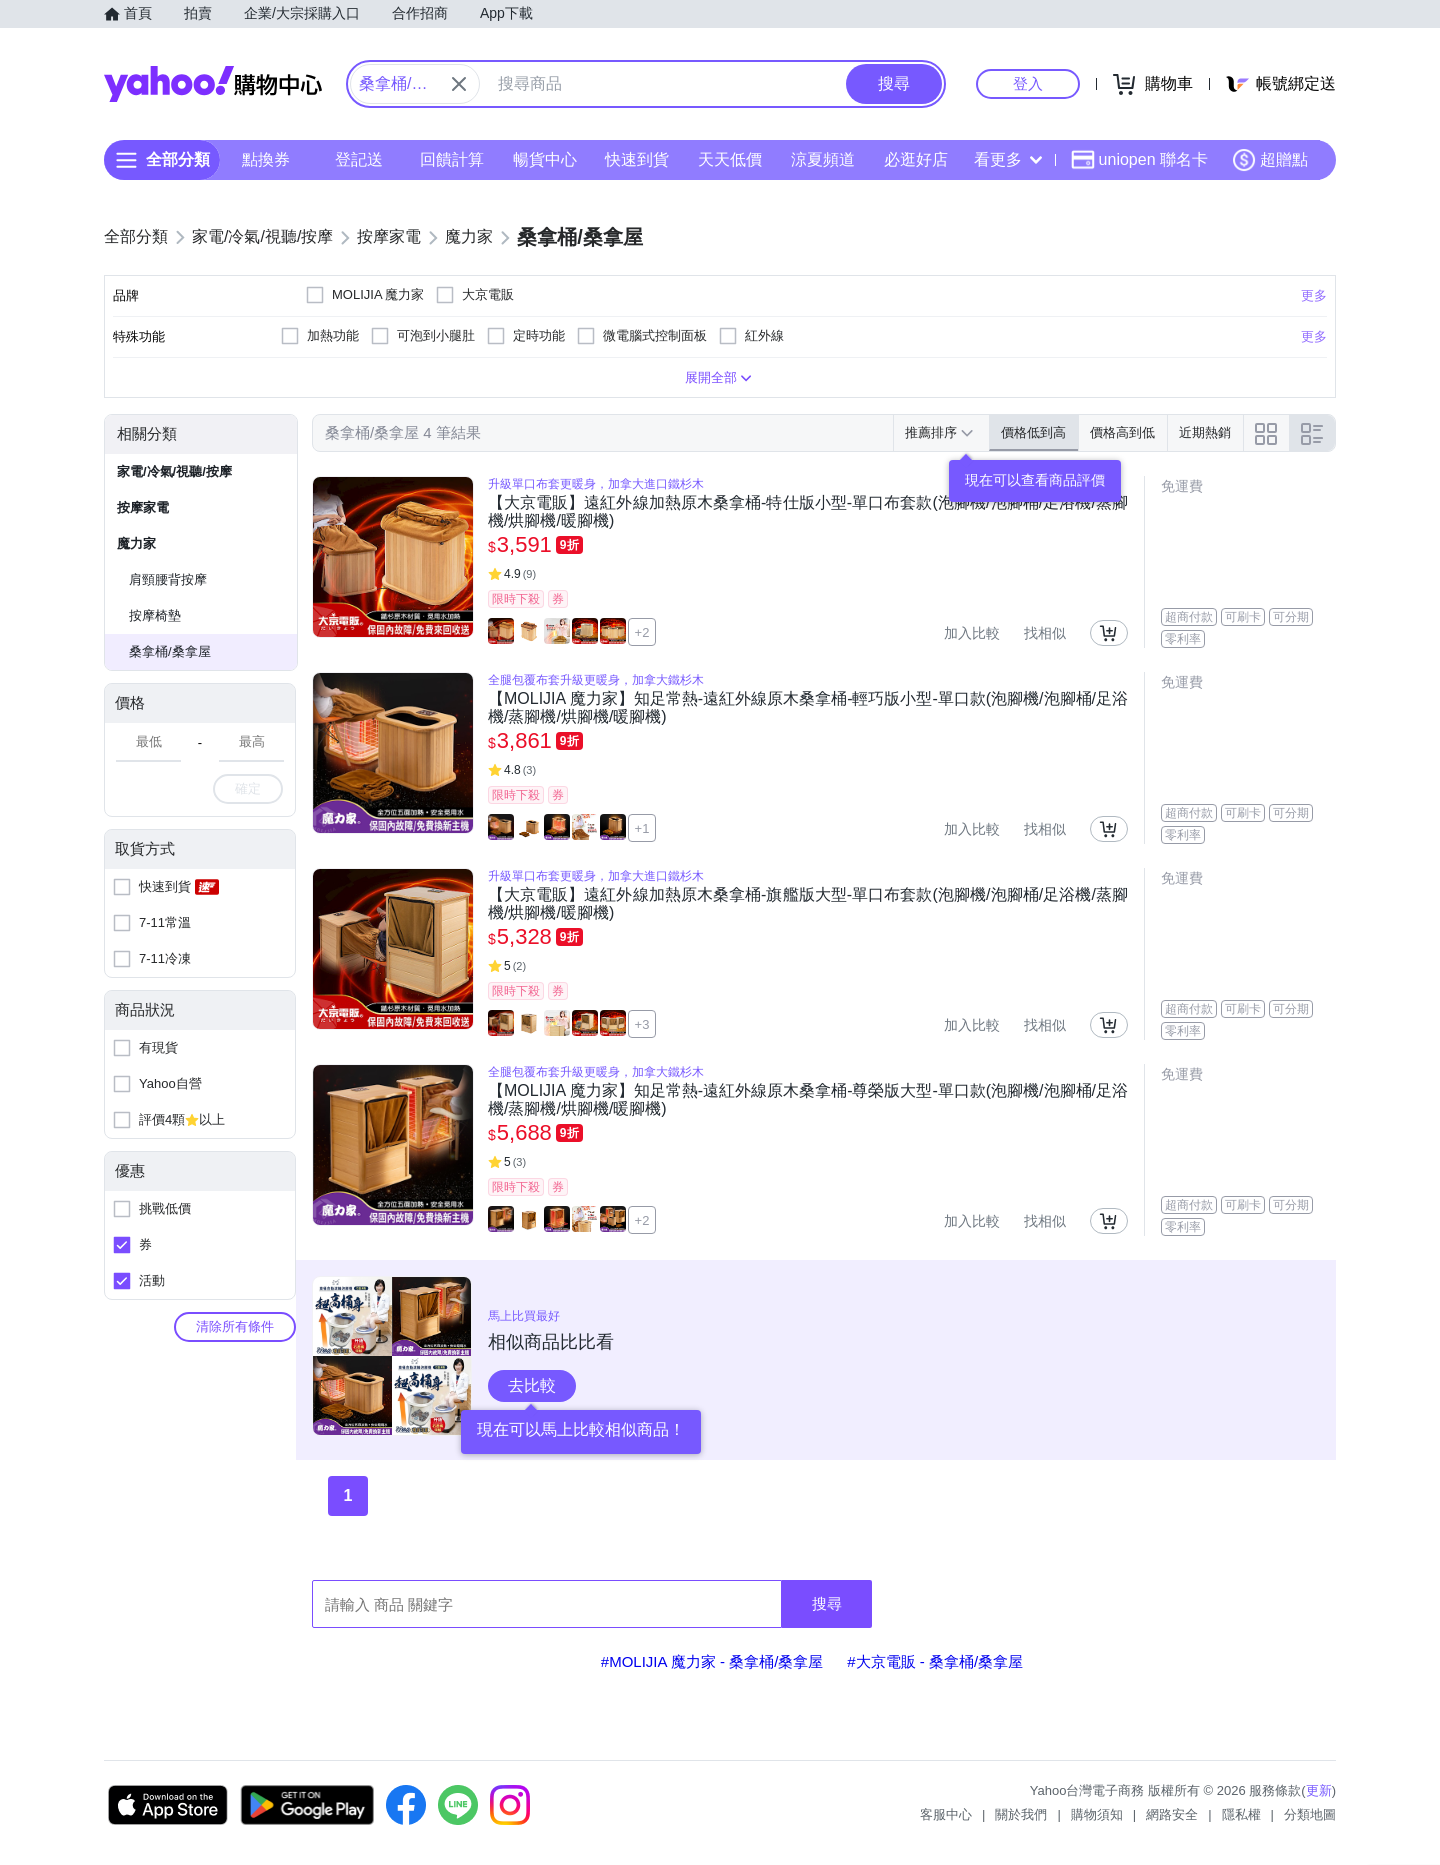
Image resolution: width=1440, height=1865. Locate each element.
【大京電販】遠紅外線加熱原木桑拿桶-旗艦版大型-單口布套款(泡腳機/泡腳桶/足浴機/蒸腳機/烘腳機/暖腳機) (808, 903)
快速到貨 (637, 159)
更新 (1319, 1790)
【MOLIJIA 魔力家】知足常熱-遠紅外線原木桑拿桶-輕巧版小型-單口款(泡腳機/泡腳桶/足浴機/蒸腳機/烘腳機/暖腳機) (808, 707)
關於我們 (1021, 1814)
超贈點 (1270, 160)
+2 (642, 632)
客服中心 (946, 1814)
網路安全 (1172, 1814)
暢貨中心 (545, 159)
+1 (642, 828)
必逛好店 (916, 159)
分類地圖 (1310, 1814)
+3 (642, 1024)
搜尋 (827, 1603)
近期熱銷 (1205, 432)
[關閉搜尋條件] (459, 84)
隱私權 (1241, 1814)
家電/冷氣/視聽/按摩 (174, 471)
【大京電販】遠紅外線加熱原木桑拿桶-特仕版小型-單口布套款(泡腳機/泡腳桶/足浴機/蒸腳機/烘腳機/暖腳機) (808, 511)
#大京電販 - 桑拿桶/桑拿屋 (935, 1661)
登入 (1028, 83)
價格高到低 (1122, 432)
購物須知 (1097, 1814)
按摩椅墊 (155, 615)
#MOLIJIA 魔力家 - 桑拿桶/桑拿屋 (712, 1661)
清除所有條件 (235, 1326)
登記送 (359, 159)
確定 (248, 788)
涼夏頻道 (823, 159)
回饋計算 (452, 159)
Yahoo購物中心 (213, 84)
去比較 (532, 1385)
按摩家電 (143, 507)
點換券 (266, 159)
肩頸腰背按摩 (168, 579)
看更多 (1008, 159)
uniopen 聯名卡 (1139, 160)
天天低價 (730, 159)
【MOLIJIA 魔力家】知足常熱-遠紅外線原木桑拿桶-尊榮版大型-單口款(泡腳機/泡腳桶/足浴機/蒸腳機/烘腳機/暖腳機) (808, 1099)
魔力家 (136, 543)
